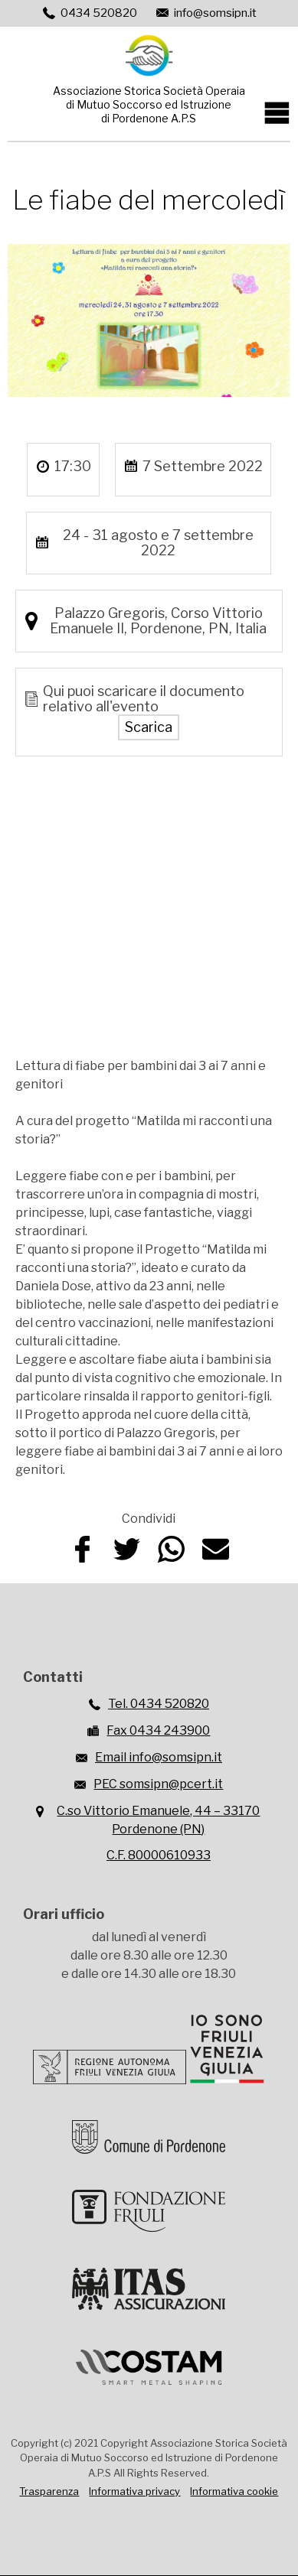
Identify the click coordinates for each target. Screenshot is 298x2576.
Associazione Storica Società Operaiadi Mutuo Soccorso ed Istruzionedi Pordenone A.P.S (149, 104)
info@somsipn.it (215, 13)
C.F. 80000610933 (158, 1855)
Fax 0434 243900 (158, 1730)
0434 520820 (99, 13)
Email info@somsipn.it (158, 1757)
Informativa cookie (234, 2491)
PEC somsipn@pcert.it (158, 1784)
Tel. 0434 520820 (158, 1703)
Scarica (148, 727)
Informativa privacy (134, 2491)
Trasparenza (49, 2491)
